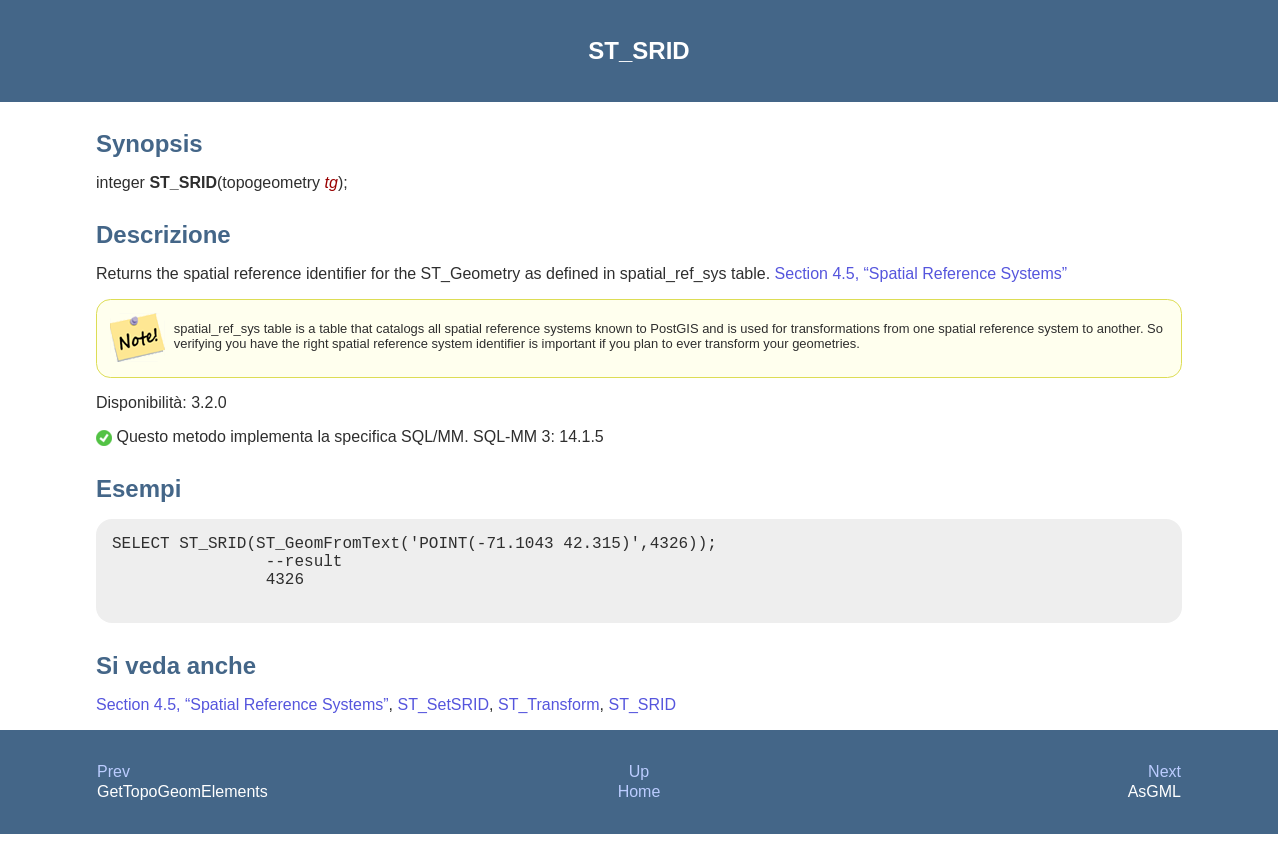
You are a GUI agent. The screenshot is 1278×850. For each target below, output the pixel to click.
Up (639, 787)
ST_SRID (643, 720)
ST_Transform (549, 720)
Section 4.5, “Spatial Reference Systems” (921, 273)
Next (1164, 787)
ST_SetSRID (443, 720)
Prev (113, 787)
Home (639, 807)
